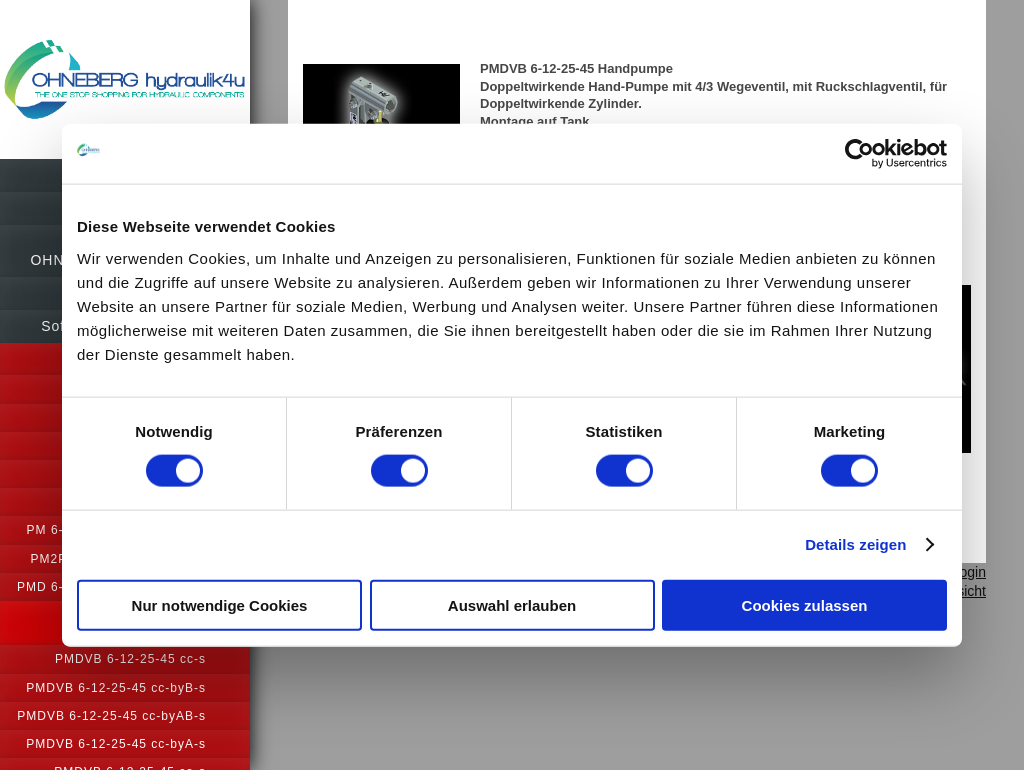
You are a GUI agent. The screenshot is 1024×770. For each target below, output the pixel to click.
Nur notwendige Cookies (220, 604)
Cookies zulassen (805, 604)
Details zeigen (855, 544)
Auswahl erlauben (512, 604)
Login (969, 572)
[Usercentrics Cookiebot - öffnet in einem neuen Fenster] (859, 154)
